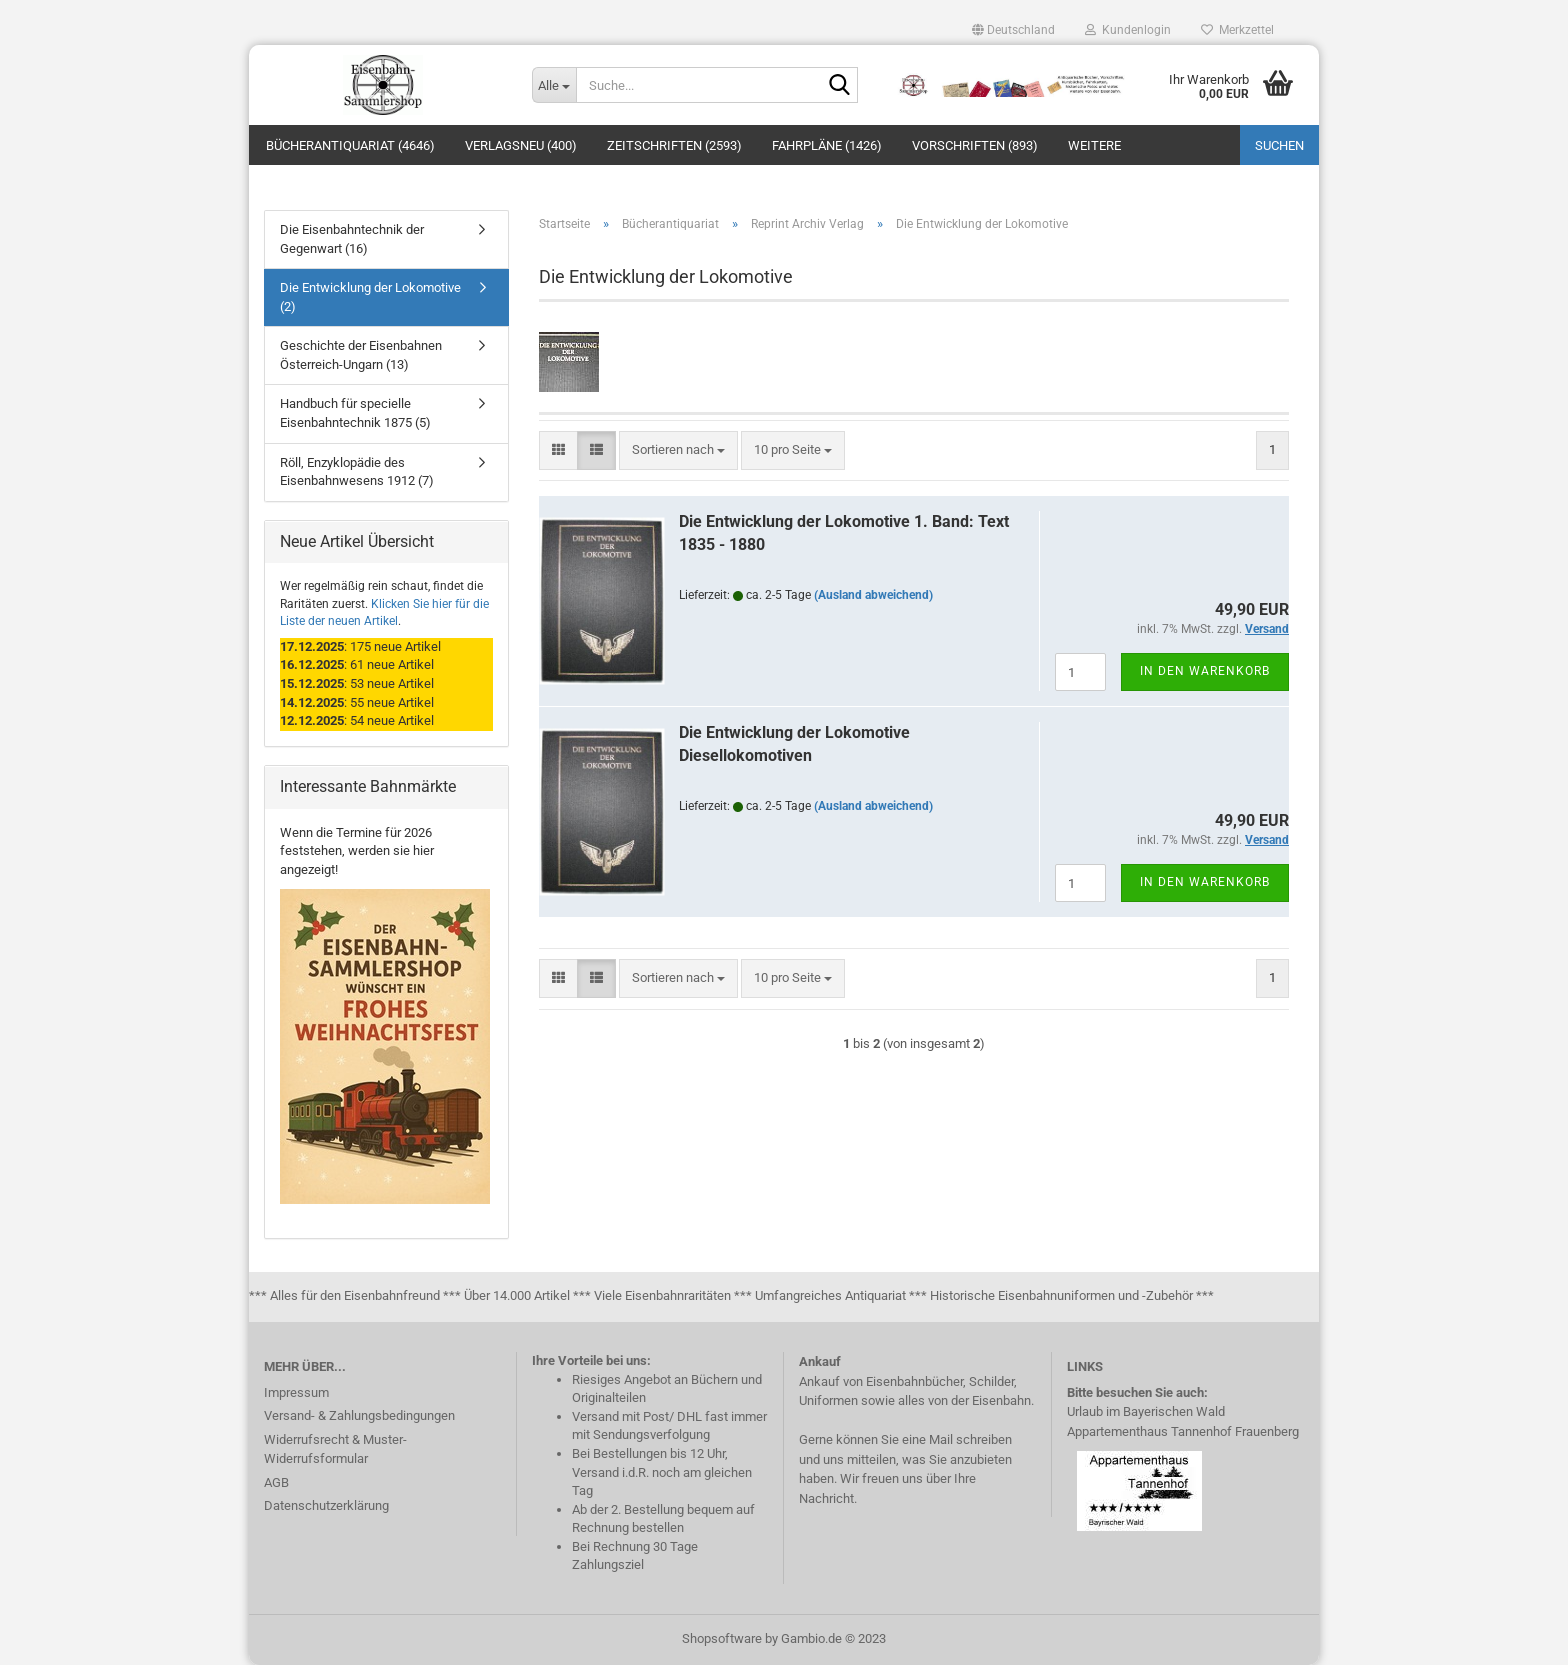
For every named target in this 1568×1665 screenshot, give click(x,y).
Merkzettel (1237, 30)
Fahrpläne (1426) (827, 145)
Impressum (296, 1392)
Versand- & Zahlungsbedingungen (359, 1415)
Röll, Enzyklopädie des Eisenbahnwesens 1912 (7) (357, 472)
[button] (1013, 30)
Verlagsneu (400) (521, 145)
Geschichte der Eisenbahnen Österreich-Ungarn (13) (361, 355)
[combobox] (678, 450)
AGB (276, 1482)
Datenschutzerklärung (326, 1505)
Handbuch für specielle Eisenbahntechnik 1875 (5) (355, 413)
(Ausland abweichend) (873, 595)
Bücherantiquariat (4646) (350, 145)
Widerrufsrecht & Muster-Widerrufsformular (335, 1449)
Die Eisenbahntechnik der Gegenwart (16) (352, 239)
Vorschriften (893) (975, 145)
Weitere (1094, 145)
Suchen (1279, 145)
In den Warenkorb (1205, 671)
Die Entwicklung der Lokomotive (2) (370, 297)
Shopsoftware (722, 1638)
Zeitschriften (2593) (674, 145)
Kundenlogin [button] (1128, 30)
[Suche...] (554, 85)
